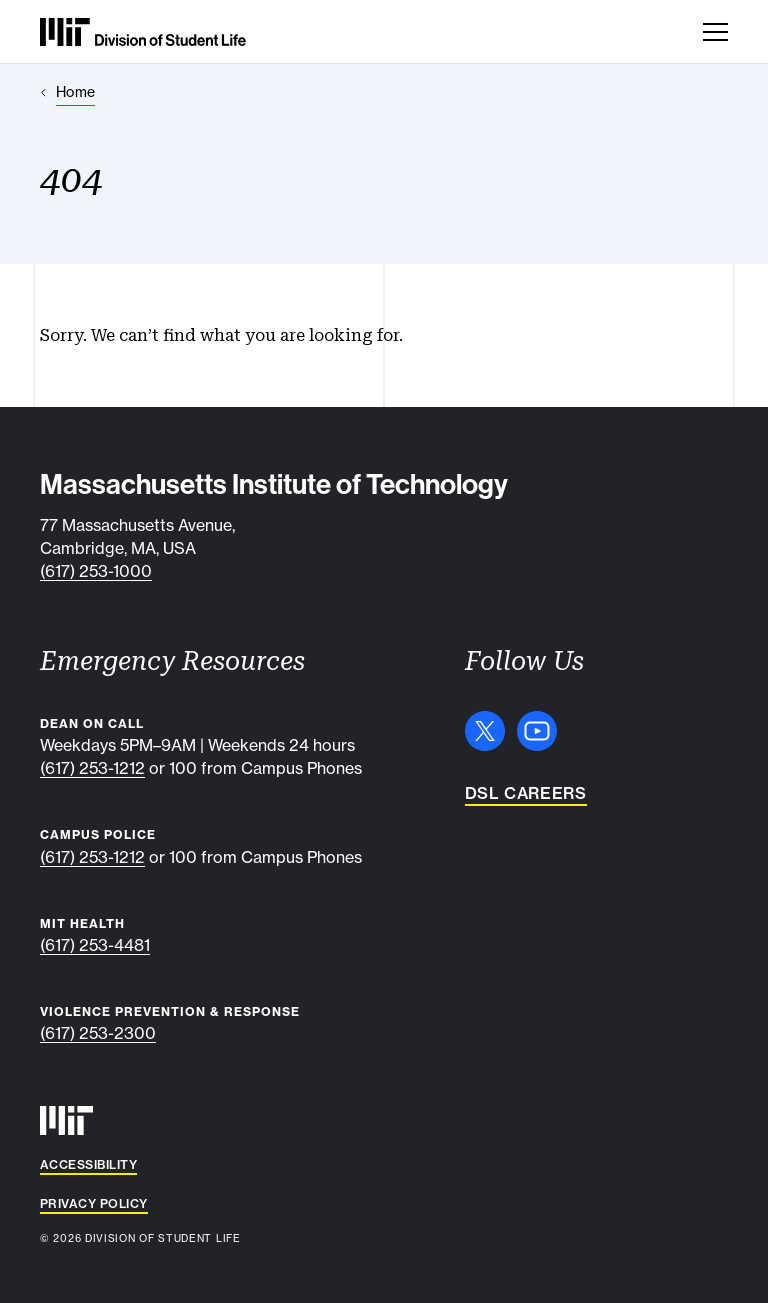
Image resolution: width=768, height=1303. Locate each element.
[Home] (67, 92)
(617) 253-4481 (95, 945)
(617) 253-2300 (98, 1033)
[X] (485, 731)
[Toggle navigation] (715, 32)
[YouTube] (537, 731)
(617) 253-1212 (92, 768)
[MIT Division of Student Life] (143, 32)
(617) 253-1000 (96, 571)
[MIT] (66, 1120)
